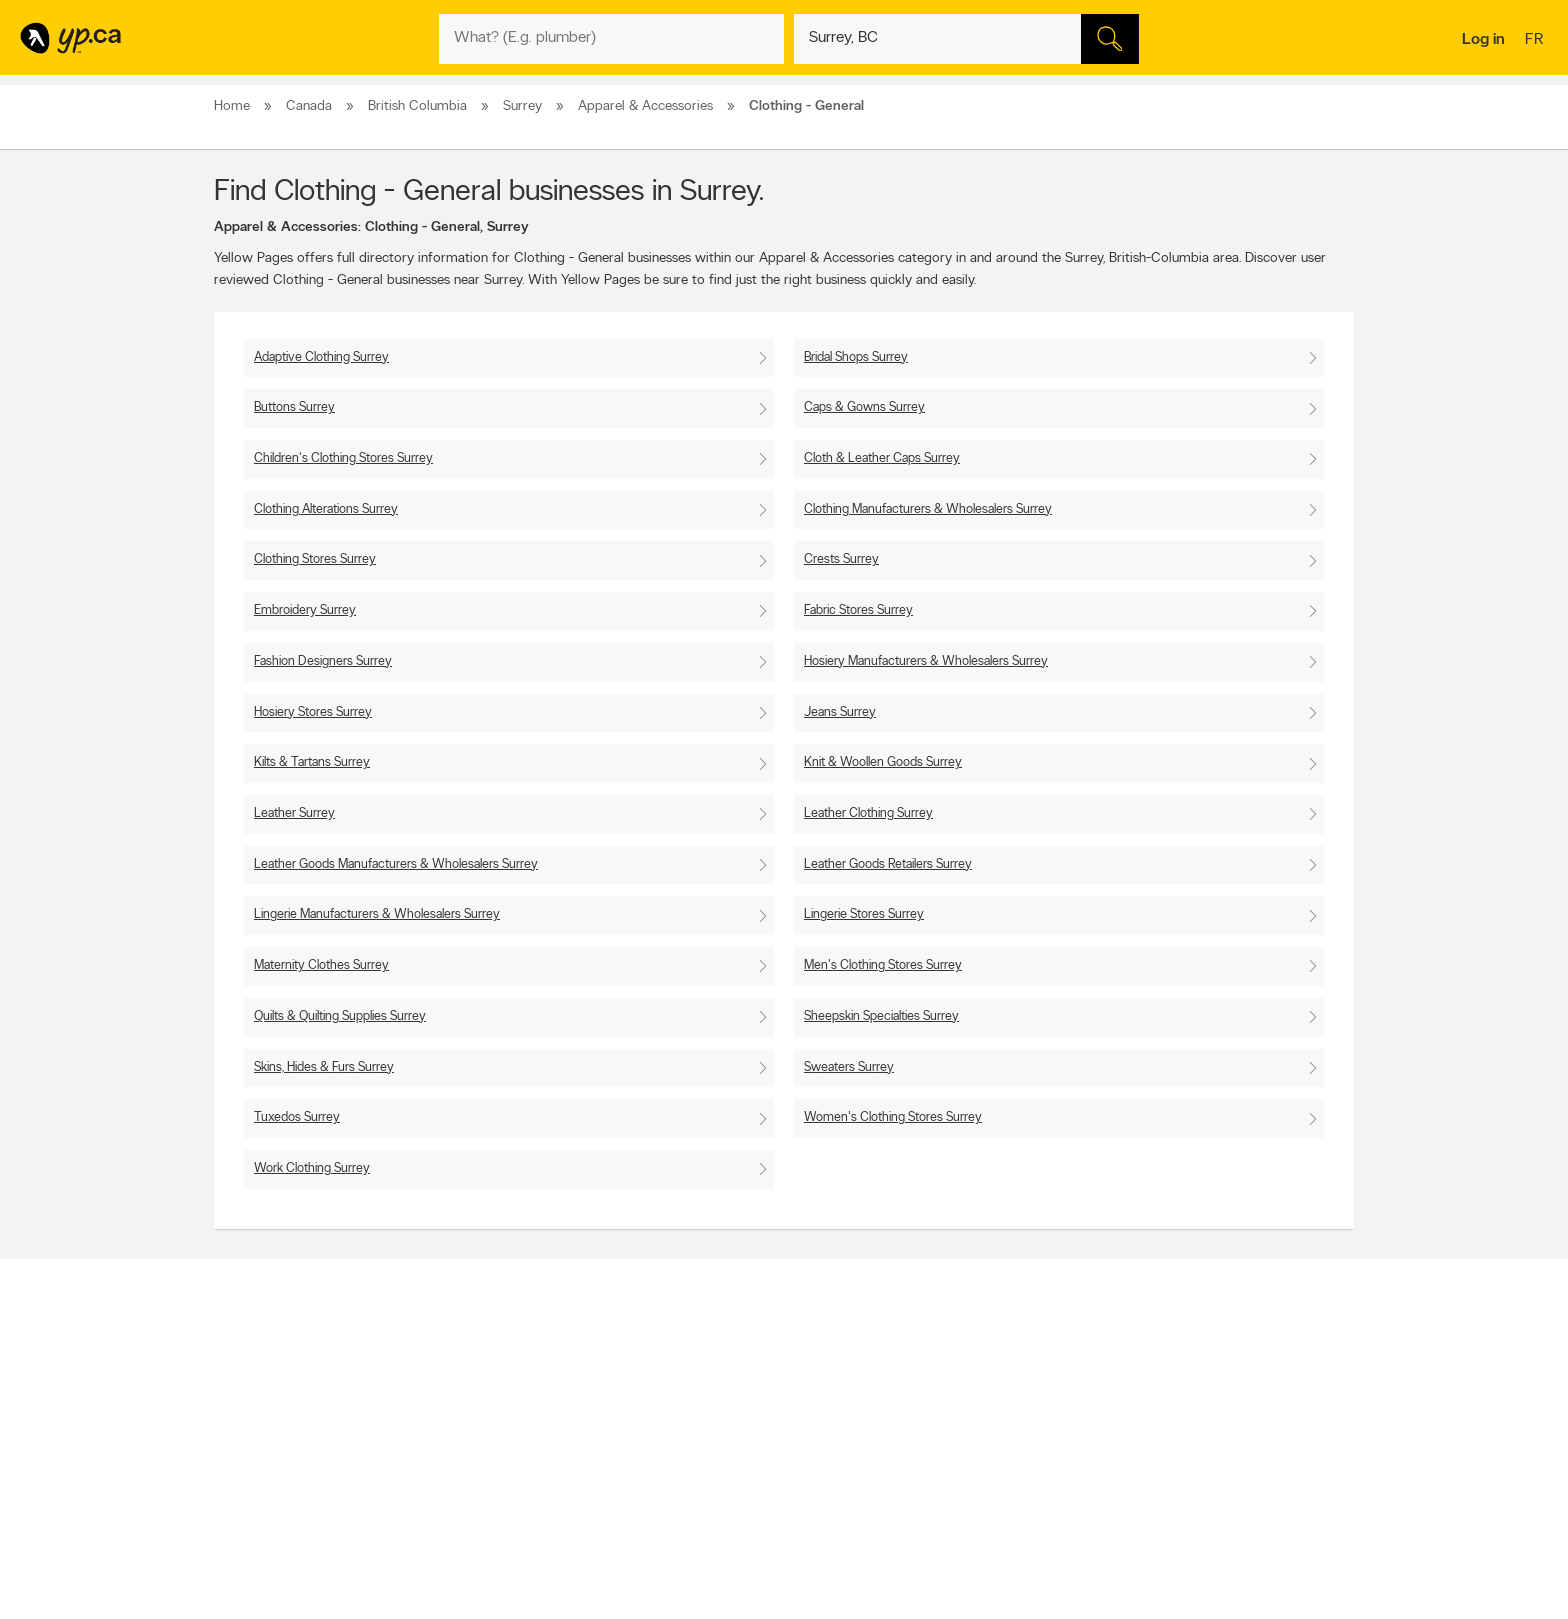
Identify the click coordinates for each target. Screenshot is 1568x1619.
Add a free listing (266, 1399)
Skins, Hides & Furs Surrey (324, 1067)
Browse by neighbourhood (757, 1416)
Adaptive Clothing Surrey (321, 357)
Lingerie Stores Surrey (864, 914)
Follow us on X (954, 1399)
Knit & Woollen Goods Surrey (883, 762)
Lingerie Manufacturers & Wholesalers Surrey (377, 914)
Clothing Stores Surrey (315, 559)
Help (473, 1484)
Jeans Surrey (840, 712)
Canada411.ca (1181, 1382)
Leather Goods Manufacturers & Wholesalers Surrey (396, 864)
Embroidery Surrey (305, 610)
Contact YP (491, 1382)
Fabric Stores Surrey (858, 610)
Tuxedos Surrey (297, 1117)
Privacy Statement (508, 1450)
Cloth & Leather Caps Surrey (882, 458)
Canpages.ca (1178, 1399)
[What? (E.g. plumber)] (611, 39)
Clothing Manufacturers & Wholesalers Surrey (928, 509)
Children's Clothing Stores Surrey (343, 458)
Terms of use (494, 1467)
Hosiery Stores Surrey (313, 712)
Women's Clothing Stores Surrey (893, 1117)
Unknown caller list (964, 1467)
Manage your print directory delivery (1010, 1484)
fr (1536, 41)
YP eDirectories (956, 1450)
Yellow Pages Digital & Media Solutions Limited (814, 1545)
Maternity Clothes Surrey (321, 965)
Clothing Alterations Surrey (326, 509)
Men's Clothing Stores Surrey (883, 965)
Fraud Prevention (266, 1416)
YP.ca (437, 1545)
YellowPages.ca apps (970, 1382)
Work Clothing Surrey (312, 1168)
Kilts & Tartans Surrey (312, 762)
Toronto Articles (730, 1450)
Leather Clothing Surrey (868, 813)
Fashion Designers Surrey (323, 661)
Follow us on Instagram (976, 1433)
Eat (698, 1487)
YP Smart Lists (726, 1467)
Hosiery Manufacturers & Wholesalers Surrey (926, 661)
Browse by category (741, 1382)
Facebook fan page (967, 1416)
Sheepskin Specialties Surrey (881, 1016)
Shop (732, 1487)
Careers (481, 1399)
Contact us (1322, 1299)
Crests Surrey (841, 559)
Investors (485, 1416)
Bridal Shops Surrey (856, 357)
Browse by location (738, 1399)
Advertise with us (267, 1382)
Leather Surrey (294, 813)
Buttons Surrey (294, 407)
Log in (1483, 40)
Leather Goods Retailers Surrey (888, 864)
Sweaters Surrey (849, 1067)
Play (769, 1487)
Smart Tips (717, 1433)
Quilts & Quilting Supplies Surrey (340, 1016)
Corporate (488, 1433)
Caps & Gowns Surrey (864, 407)
